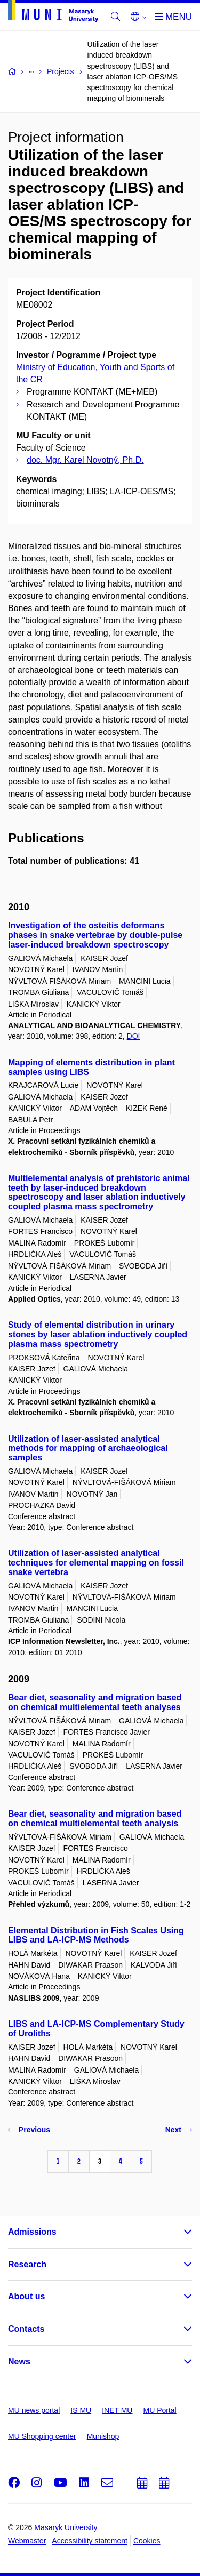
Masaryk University (65, 2527)
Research (27, 2264)
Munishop (103, 2436)
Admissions (32, 2231)
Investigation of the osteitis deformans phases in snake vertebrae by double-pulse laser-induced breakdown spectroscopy (95, 935)
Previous (29, 2129)
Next (178, 2129)
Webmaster (27, 2541)
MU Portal (159, 2410)
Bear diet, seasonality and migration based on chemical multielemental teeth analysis (94, 1818)
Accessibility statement (89, 2541)
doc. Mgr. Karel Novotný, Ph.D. (85, 459)
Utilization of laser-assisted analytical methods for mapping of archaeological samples (88, 1448)
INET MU (117, 2410)
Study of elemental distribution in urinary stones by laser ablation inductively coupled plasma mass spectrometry (97, 1334)
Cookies (147, 2541)
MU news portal (34, 2410)
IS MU (80, 2410)
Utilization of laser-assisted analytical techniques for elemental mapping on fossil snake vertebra (96, 1562)
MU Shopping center (42, 2436)
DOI (133, 1036)
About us (26, 2296)
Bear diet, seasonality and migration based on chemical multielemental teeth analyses (94, 1702)
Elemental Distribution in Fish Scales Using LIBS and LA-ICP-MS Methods (96, 1935)
